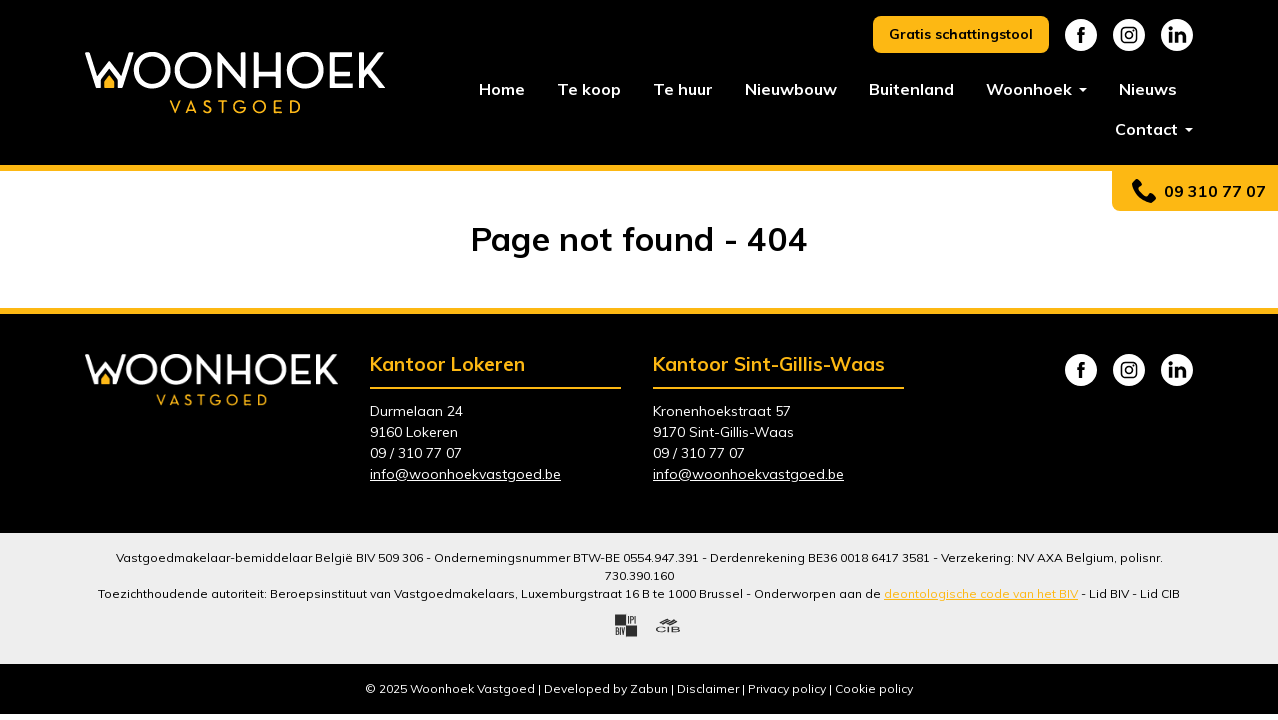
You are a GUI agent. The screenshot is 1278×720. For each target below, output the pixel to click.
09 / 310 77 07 (416, 453)
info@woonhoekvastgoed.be (465, 474)
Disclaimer (708, 688)
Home (502, 89)
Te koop (589, 89)
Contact (1148, 129)
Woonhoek (1031, 89)
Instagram (1129, 35)
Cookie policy (874, 688)
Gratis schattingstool (961, 34)
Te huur (683, 89)
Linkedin (1177, 35)
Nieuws (1148, 89)
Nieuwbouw (791, 89)
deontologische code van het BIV (981, 593)
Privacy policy (787, 688)
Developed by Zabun (606, 688)
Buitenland (911, 89)
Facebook (1081, 35)
